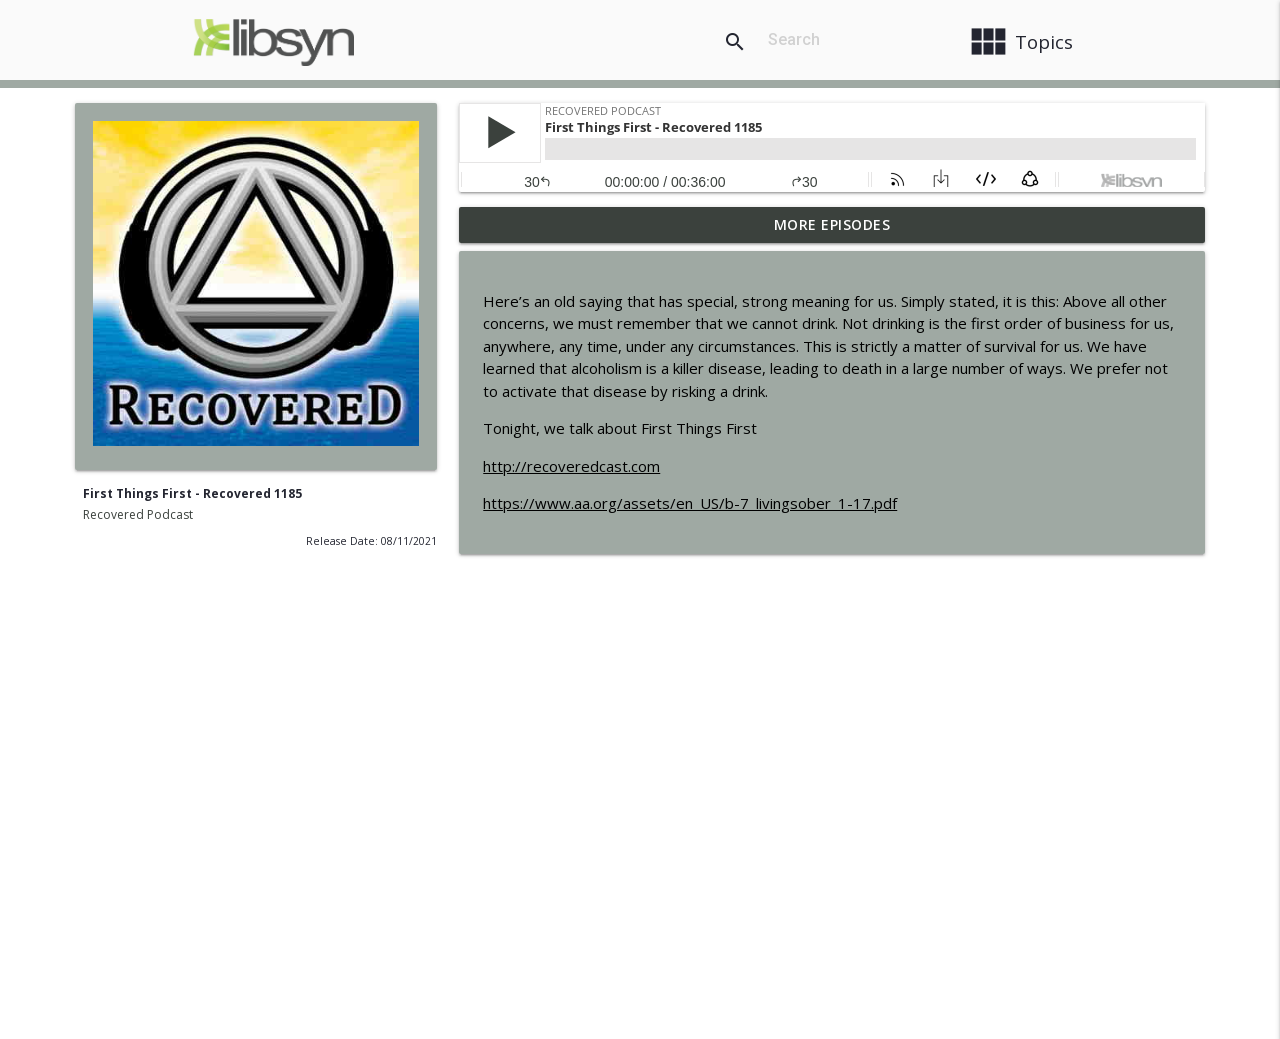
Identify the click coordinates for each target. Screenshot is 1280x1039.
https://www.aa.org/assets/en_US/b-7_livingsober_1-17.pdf (690, 503)
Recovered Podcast (138, 514)
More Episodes (832, 224)
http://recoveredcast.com (571, 466)
